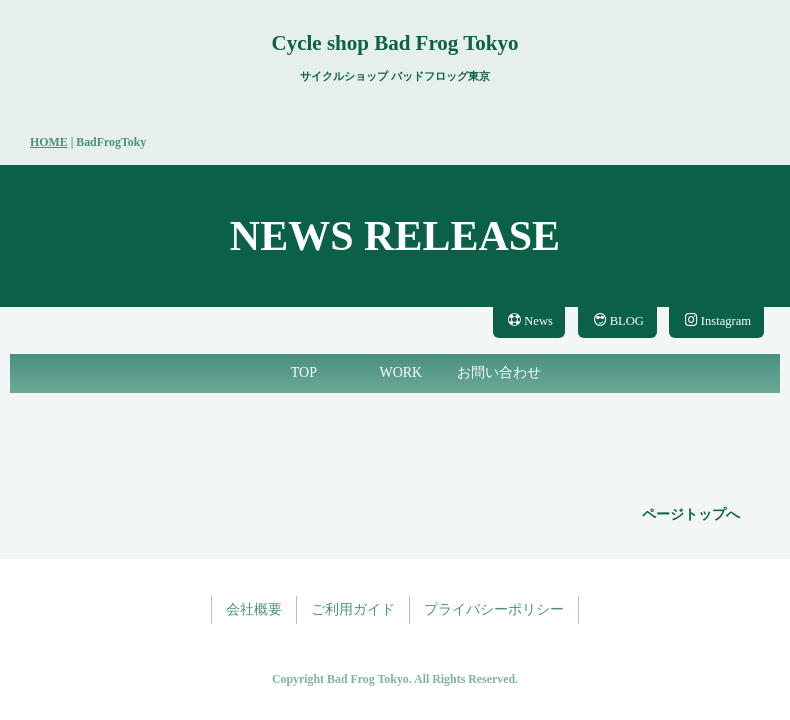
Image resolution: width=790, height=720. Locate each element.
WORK (400, 372)
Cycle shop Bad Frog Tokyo (394, 43)
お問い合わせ (499, 372)
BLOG (619, 320)
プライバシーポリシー (494, 609)
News (530, 320)
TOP (304, 372)
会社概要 (254, 609)
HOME (49, 142)
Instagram (718, 320)
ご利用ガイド (353, 609)
